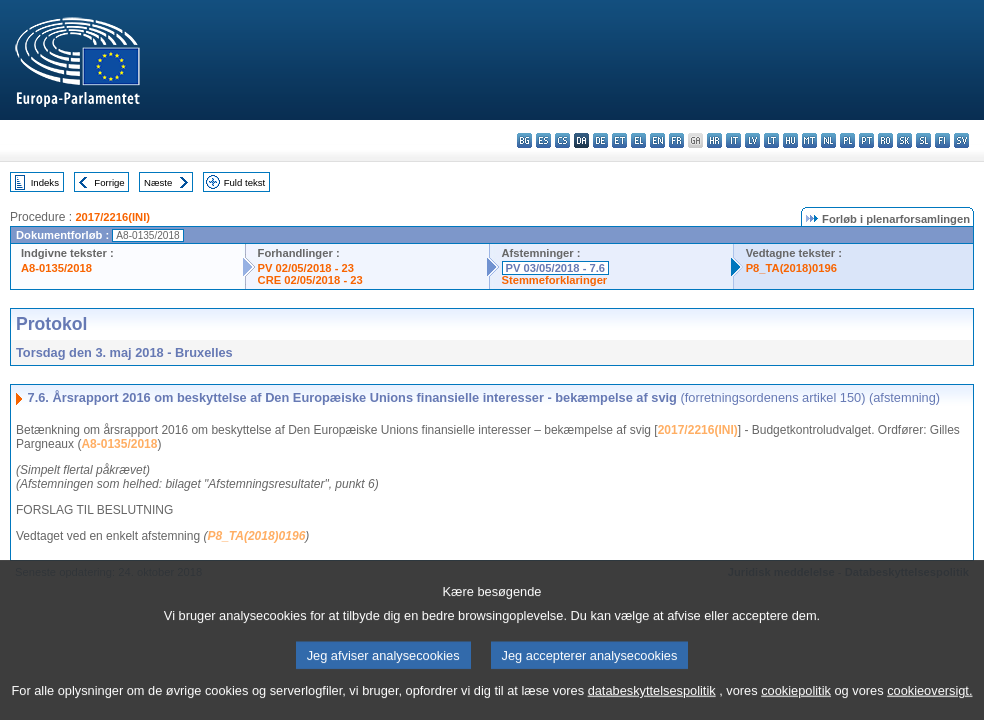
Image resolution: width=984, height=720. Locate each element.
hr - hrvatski (714, 140)
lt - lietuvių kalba (771, 140)
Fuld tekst (245, 182)
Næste (158, 182)
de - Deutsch (600, 140)
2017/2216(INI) (112, 217)
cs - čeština (562, 140)
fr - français (676, 140)
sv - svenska (961, 140)
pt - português (866, 140)
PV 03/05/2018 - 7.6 (556, 268)
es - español (543, 140)
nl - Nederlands (828, 140)
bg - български (524, 140)
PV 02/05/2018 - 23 (306, 268)
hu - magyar (790, 140)
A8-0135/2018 (56, 268)
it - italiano (733, 140)
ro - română (885, 140)
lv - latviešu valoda (752, 140)
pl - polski (847, 140)
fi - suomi (942, 140)
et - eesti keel (619, 140)
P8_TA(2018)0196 (791, 268)
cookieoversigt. (929, 702)
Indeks (45, 182)
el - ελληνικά (638, 140)
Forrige (109, 182)
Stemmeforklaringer (555, 280)
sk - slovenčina (904, 140)
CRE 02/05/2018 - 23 (310, 280)
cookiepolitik (796, 702)
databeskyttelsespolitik (652, 702)
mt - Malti (809, 140)
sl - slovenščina (923, 140)
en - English (657, 140)
